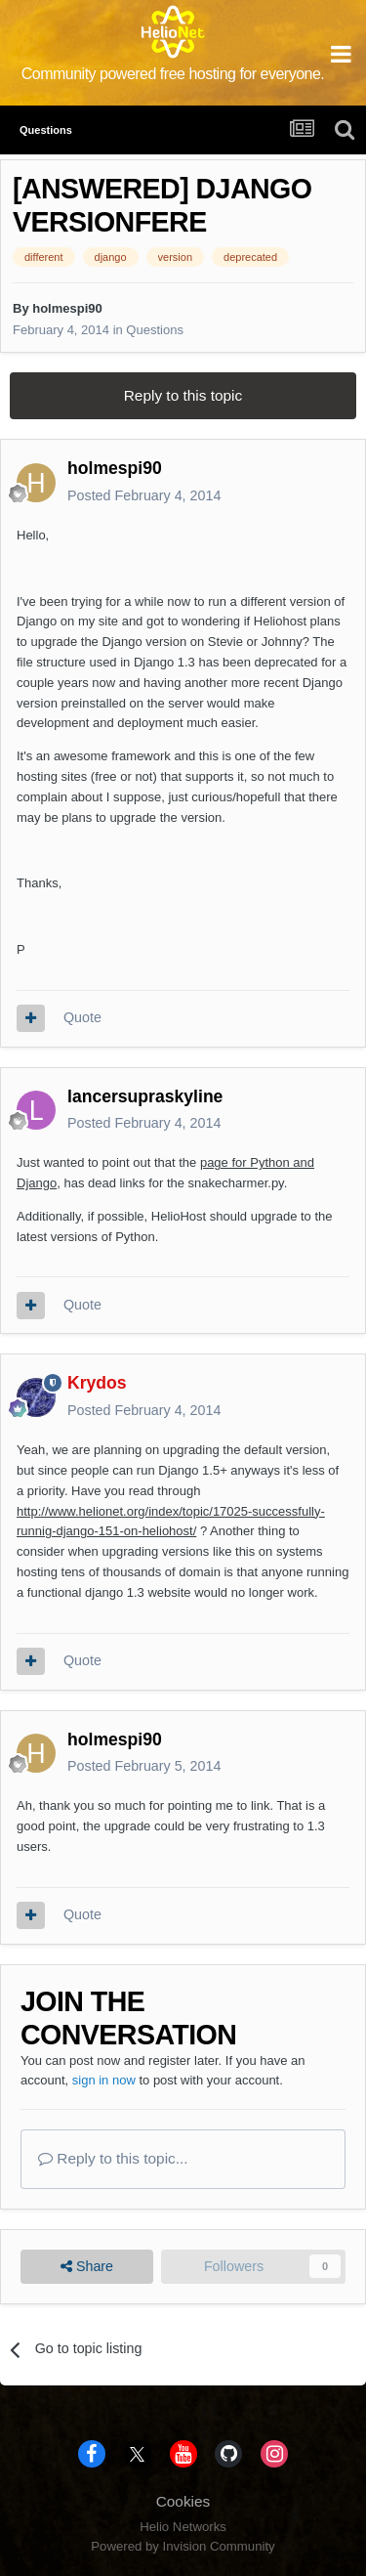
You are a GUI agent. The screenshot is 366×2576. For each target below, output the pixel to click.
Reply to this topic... (113, 2158)
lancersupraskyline (145, 1096)
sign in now (104, 2080)
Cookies (183, 2501)
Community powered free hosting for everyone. (173, 73)
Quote (82, 1017)
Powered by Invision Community (182, 2546)
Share (87, 2267)
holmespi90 (67, 308)
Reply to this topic (183, 395)
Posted (144, 495)
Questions (154, 329)
